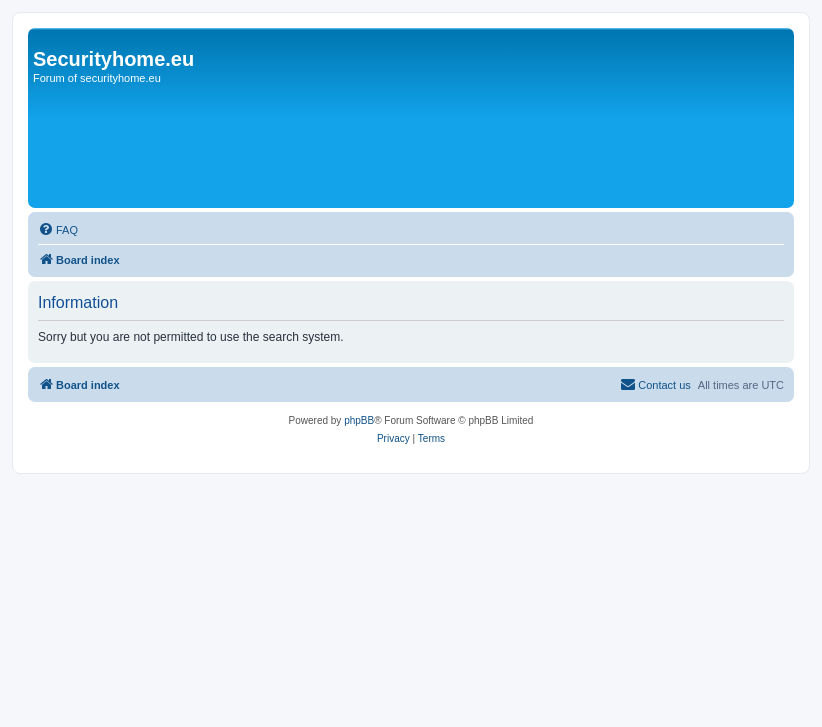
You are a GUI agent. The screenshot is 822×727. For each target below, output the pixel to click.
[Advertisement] (397, 147)
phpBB (359, 420)
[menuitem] (58, 230)
